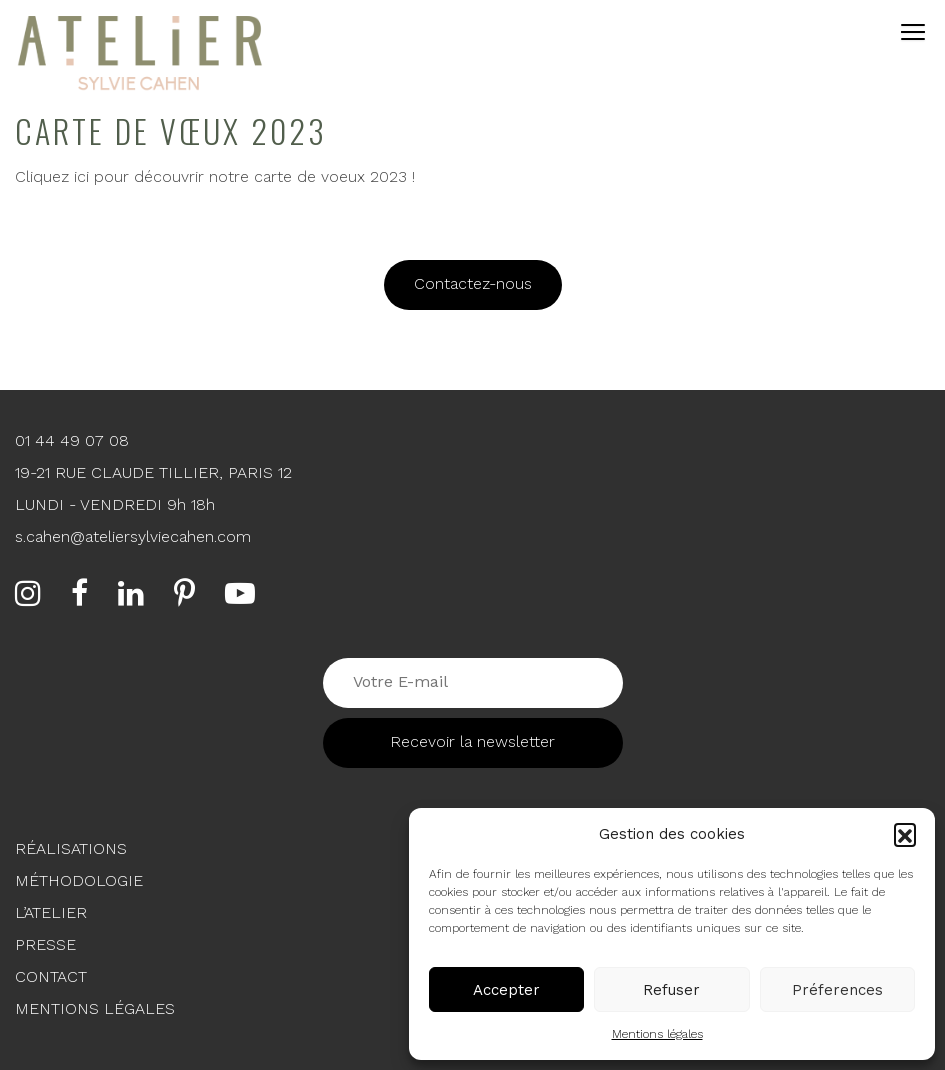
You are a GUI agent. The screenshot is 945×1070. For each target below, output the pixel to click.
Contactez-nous (473, 283)
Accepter (506, 990)
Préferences (837, 990)
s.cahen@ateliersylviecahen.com (133, 536)
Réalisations (71, 848)
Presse (45, 944)
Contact (51, 976)
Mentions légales (657, 1034)
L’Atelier (51, 912)
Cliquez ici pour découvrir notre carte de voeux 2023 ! (215, 176)
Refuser (671, 990)
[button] (905, 834)
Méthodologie (79, 880)
